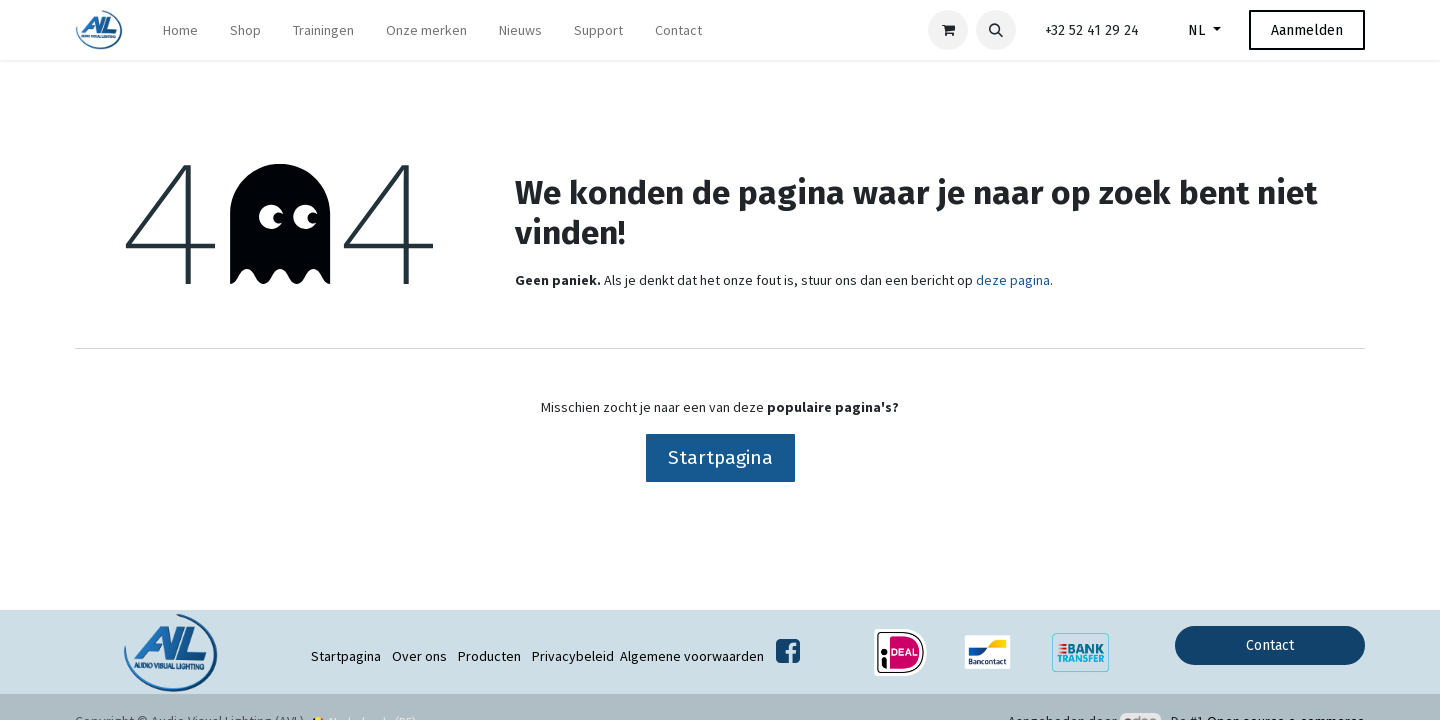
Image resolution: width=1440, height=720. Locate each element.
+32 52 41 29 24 (1092, 30)
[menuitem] (180, 30)
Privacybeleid (573, 656)
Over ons (419, 656)
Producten (489, 656)
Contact (1270, 645)
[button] (996, 30)
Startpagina (720, 457)
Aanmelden (1307, 30)
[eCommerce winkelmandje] (948, 30)
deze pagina (1013, 280)
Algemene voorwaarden (692, 656)
